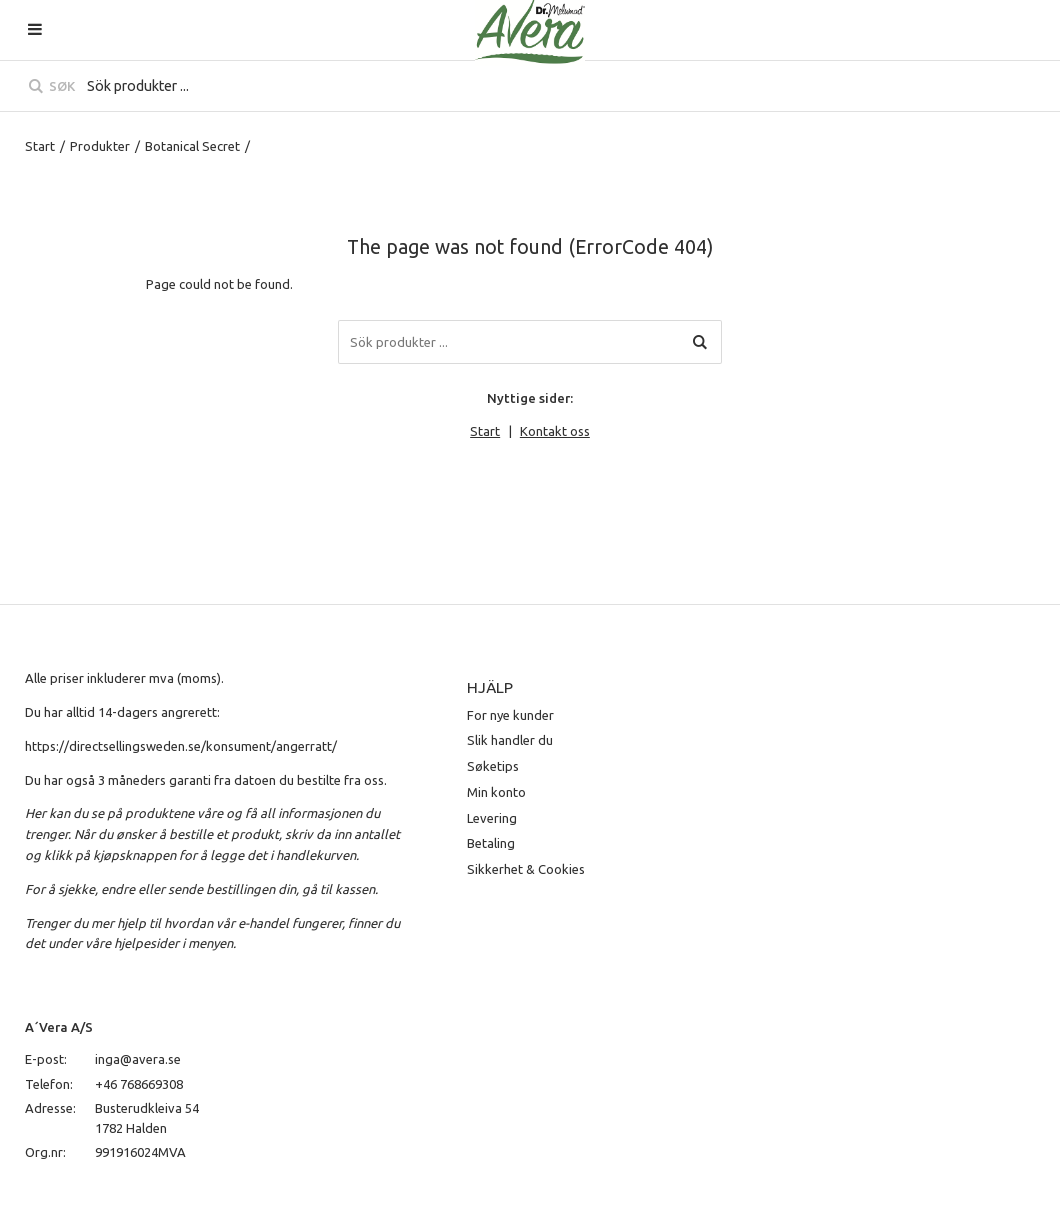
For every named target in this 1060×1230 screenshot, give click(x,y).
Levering (492, 818)
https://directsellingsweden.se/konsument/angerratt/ (181, 746)
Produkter (100, 146)
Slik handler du (510, 740)
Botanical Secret (192, 146)
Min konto (496, 792)
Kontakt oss (555, 431)
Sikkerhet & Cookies (526, 869)
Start (40, 146)
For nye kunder (510, 715)
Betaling (491, 843)
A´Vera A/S (59, 1027)
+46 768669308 (139, 1084)
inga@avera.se (138, 1059)
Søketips (493, 766)
